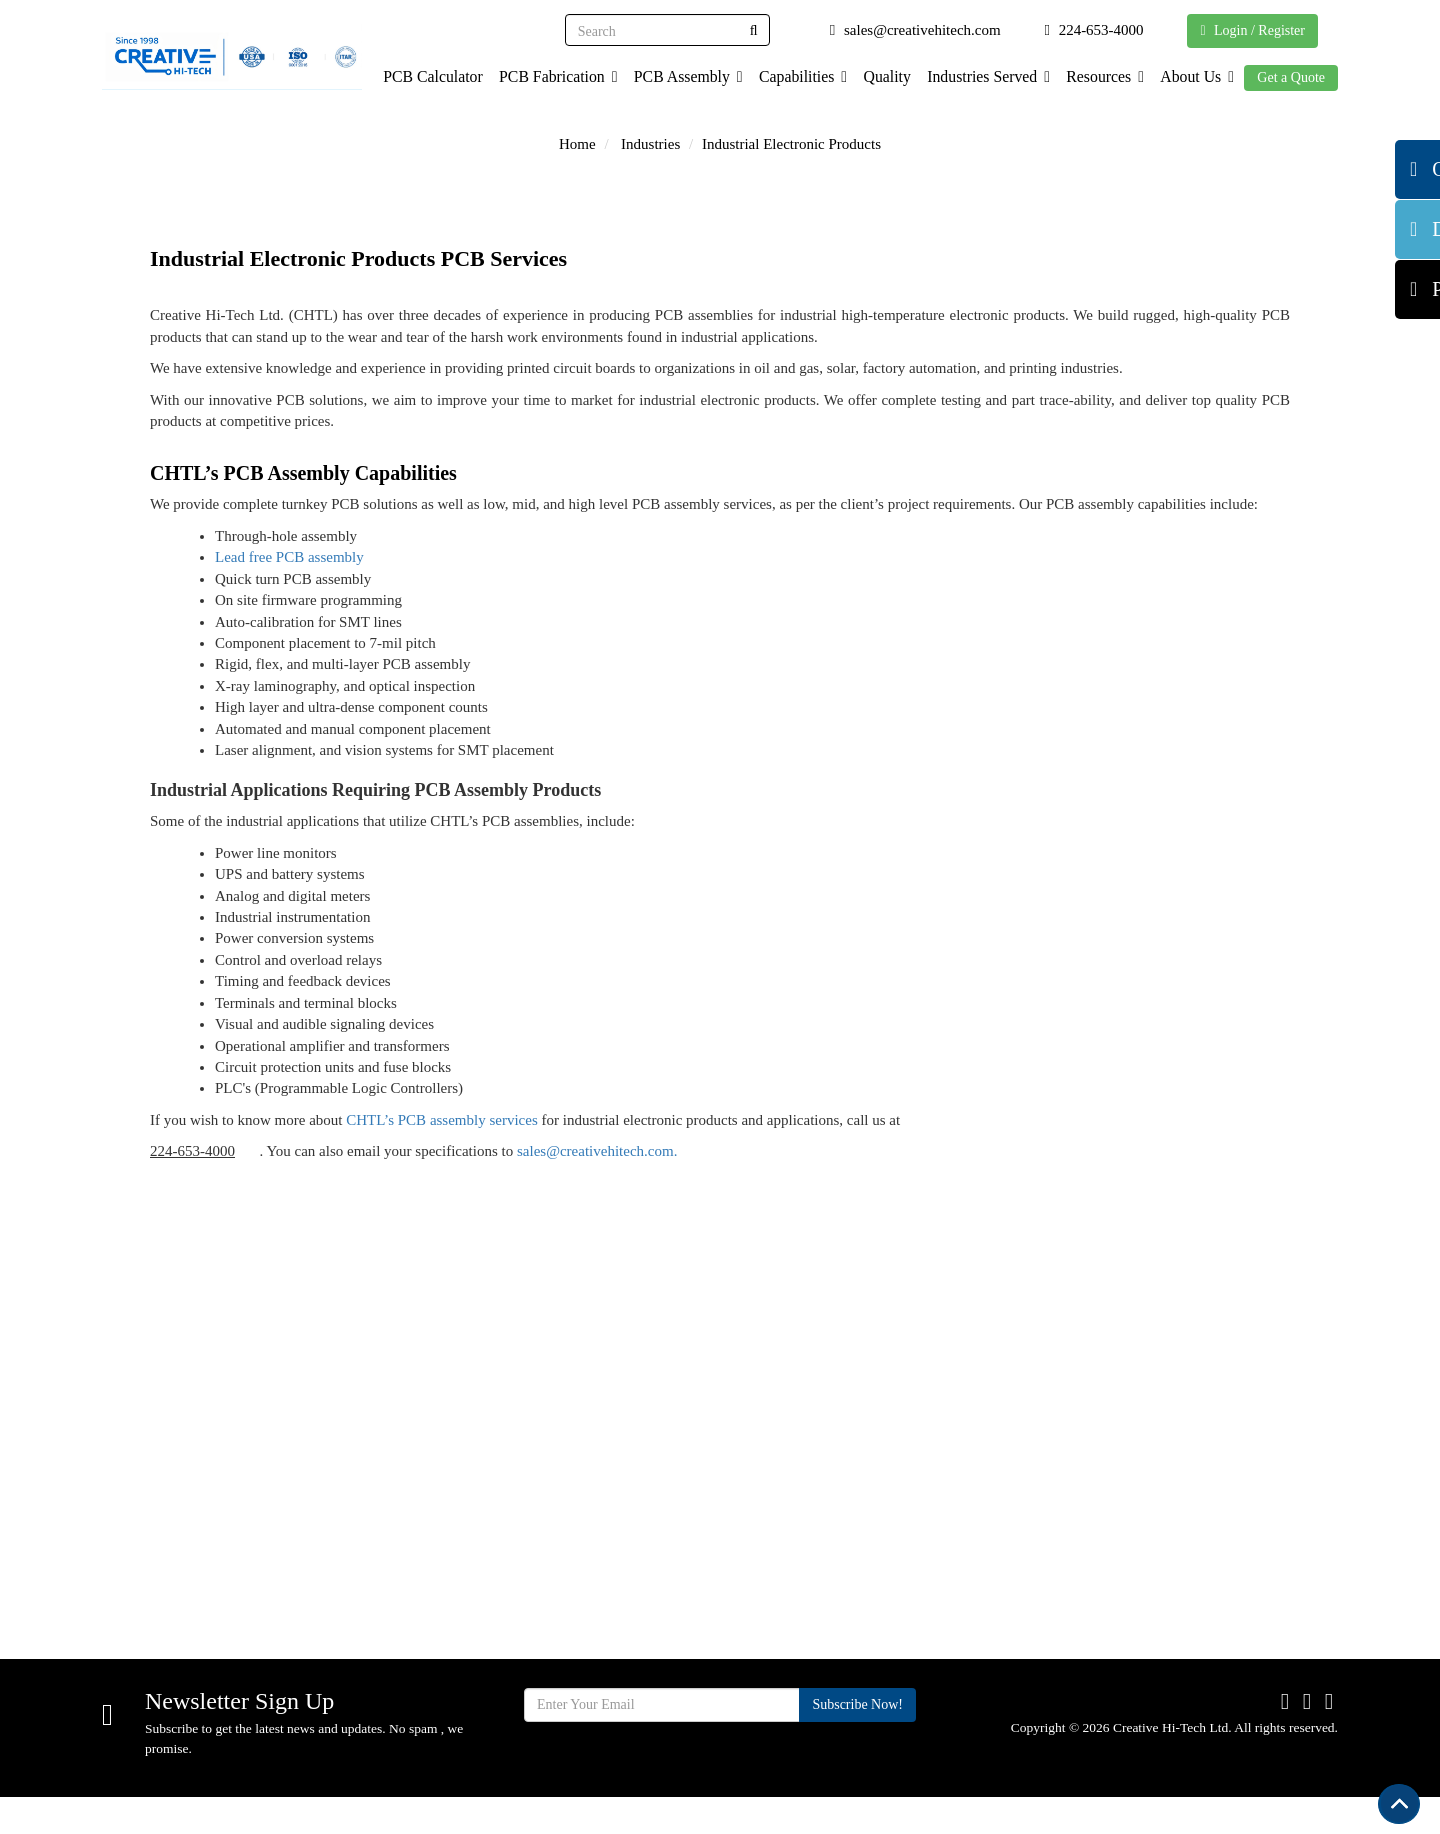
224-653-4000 (192, 1151)
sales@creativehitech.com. (597, 1151)
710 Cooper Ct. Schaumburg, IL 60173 (260, 1499)
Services (597, 1536)
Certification (821, 1469)
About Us (1195, 76)
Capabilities (791, 76)
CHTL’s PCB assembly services (442, 1120)
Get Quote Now (1224, 1302)
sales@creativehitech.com (219, 1576)
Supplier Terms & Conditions (839, 1514)
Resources (1100, 76)
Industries (650, 144)
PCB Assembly (674, 76)
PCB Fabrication (541, 76)
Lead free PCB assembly (289, 557)
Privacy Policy (828, 1627)
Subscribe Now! (857, 1741)
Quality (877, 76)
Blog (796, 1593)
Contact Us (817, 1560)
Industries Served (981, 76)
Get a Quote (1291, 77)
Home (577, 144)
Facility (594, 1603)
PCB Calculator (414, 76)
